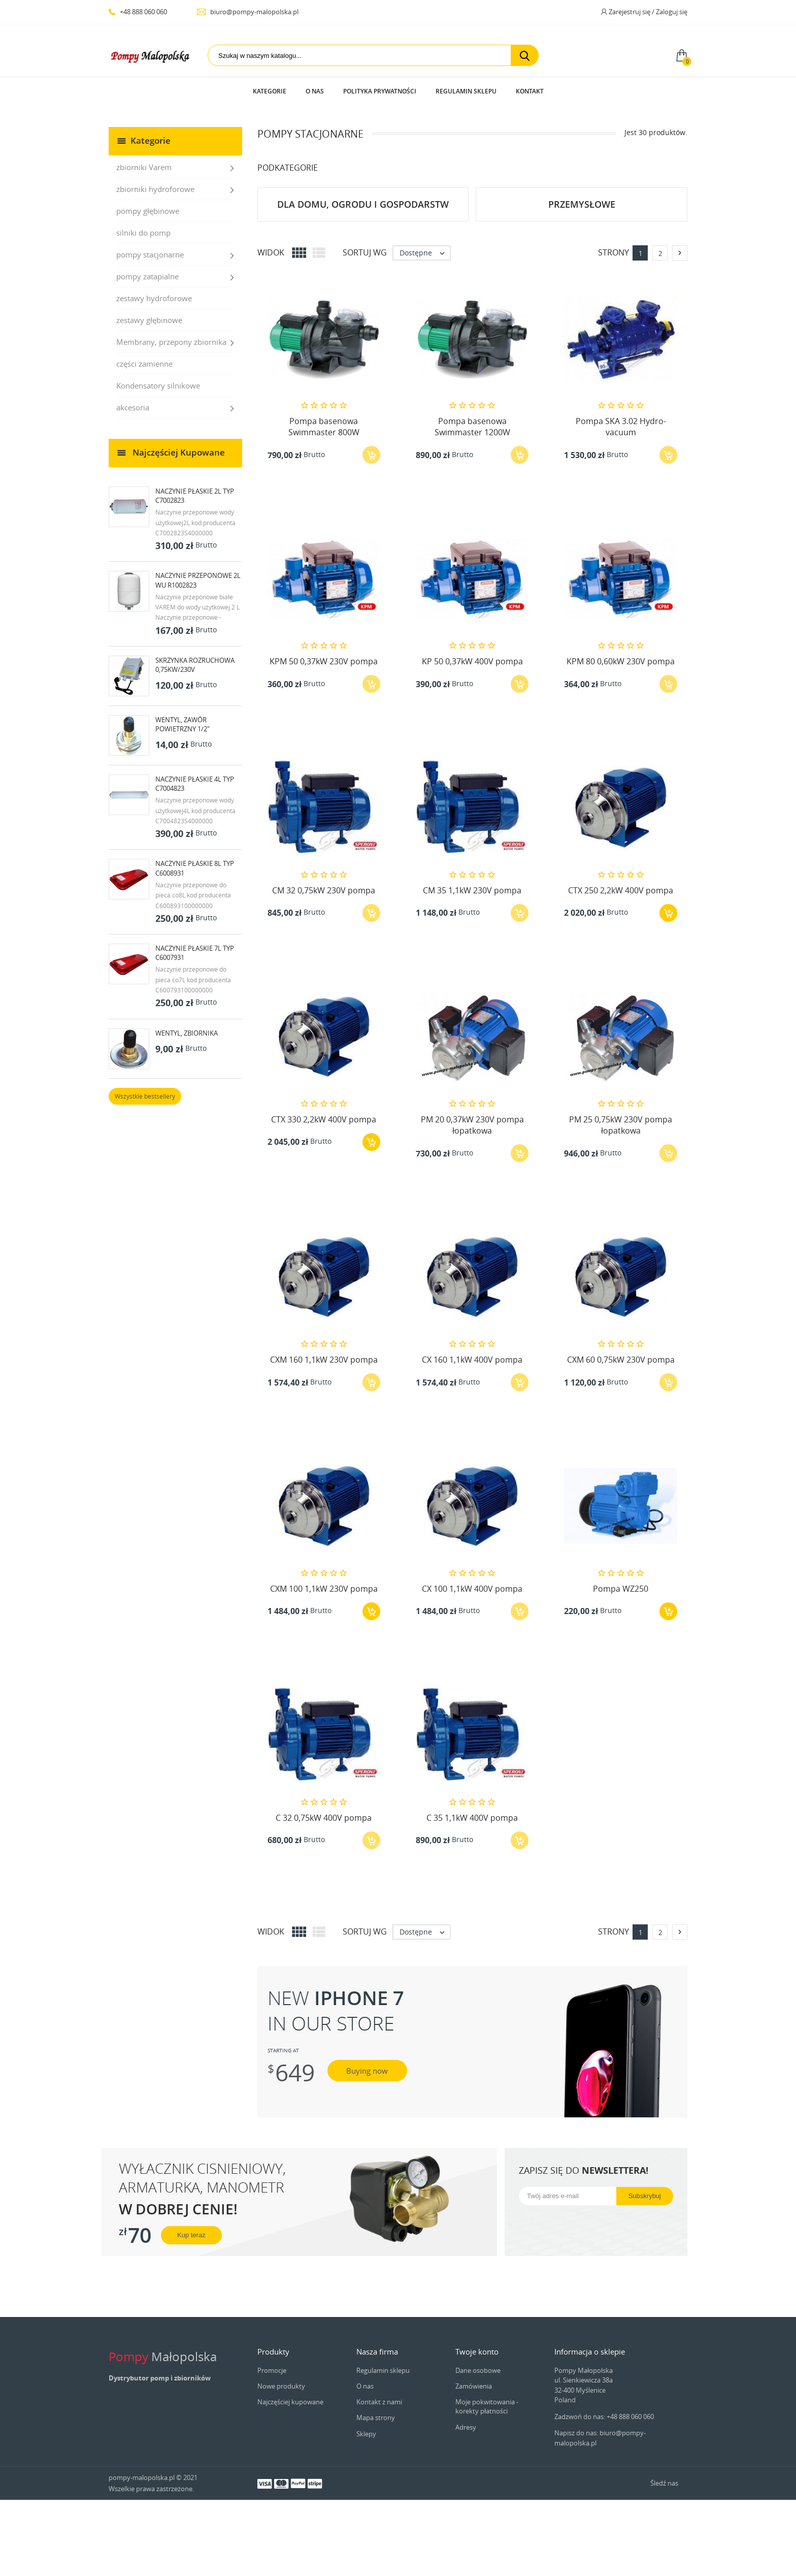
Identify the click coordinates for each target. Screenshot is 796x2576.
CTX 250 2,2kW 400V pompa (620, 966)
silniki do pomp (143, 309)
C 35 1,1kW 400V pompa (472, 1893)
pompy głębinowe (147, 287)
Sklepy (366, 2510)
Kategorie (269, 91)
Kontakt (530, 91)
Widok (270, 328)
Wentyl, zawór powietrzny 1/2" (182, 800)
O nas (315, 91)
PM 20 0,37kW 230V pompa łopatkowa (472, 1201)
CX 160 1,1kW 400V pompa (472, 1435)
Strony (613, 328)
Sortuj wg (365, 328)
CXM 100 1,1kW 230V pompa (324, 1664)
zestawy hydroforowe (154, 374)
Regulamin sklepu (466, 91)
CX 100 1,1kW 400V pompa (472, 1664)
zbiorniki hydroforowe (155, 265)
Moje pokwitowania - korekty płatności (486, 2482)
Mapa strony (375, 2493)
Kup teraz (191, 2311)
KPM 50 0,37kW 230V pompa (324, 737)
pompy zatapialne (147, 352)
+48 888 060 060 (138, 11)
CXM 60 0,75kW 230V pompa (621, 1435)
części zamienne (144, 440)
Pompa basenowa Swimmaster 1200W (472, 503)
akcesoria (132, 483)
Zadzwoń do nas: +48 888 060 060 (604, 2492)
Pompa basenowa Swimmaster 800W (323, 503)
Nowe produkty (281, 2462)
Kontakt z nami (379, 2478)
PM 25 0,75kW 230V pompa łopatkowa (620, 1201)
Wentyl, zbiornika (186, 1109)
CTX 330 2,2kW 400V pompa (323, 1195)
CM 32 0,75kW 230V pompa (323, 966)
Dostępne (425, 329)
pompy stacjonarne (150, 331)
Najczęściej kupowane (290, 2478)
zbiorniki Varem (144, 243)
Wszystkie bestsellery (145, 1172)
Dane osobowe (478, 2446)
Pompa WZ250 (620, 1664)
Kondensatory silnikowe (158, 462)
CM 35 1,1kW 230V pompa (472, 966)
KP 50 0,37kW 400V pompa (472, 737)
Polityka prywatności (379, 91)
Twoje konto (477, 2428)
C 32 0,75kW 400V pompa (324, 1893)
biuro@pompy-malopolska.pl (247, 11)
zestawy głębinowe (149, 396)
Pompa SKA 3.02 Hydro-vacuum (621, 503)
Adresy (465, 2503)
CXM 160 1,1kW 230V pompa (324, 1435)
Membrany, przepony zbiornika (171, 418)
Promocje (271, 2446)
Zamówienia (473, 2462)
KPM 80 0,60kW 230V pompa (621, 737)
